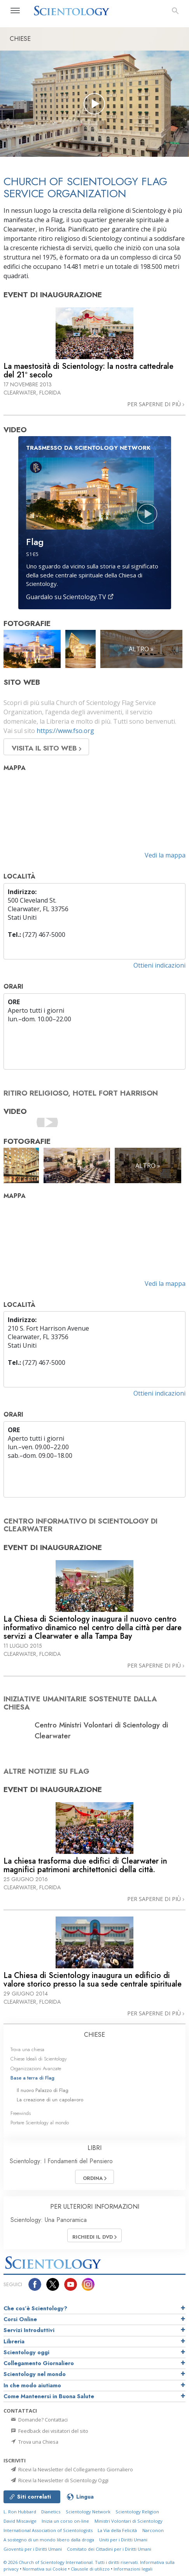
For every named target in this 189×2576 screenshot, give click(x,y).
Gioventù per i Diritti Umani (33, 2549)
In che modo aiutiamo (32, 2385)
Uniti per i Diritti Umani (123, 2540)
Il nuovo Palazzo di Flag (42, 2090)
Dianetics (50, 2512)
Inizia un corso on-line (65, 2521)
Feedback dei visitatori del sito (49, 2430)
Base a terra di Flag (32, 2077)
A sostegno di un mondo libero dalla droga (49, 2540)
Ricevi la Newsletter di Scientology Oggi (59, 2480)
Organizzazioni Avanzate (35, 2068)
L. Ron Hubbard (20, 2512)
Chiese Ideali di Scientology (38, 2058)
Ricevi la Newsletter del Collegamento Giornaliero (71, 2469)
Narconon (153, 2530)
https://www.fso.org (65, 730)
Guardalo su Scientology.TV (70, 597)
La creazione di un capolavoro (50, 2099)
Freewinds (20, 2113)
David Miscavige (20, 2521)
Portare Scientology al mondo (39, 2122)
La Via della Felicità (117, 2530)
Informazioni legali (133, 2569)
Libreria (14, 2341)
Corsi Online (20, 2319)
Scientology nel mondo (35, 2374)
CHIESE (94, 2034)
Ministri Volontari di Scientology (128, 2521)
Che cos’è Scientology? (35, 2308)
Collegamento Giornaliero (39, 2363)
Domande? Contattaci (39, 2419)
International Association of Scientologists (48, 2530)
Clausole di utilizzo (90, 2569)
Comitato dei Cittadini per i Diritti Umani (109, 2549)
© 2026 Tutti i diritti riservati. (72, 2562)
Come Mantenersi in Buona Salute (49, 2396)
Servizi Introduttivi (29, 2330)
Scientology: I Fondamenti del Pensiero (61, 2161)
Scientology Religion (137, 2512)
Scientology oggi (26, 2352)
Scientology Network (88, 2512)
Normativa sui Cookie (45, 2569)
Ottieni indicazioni (159, 965)
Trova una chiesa (27, 2049)
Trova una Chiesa (34, 2441)
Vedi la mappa (165, 855)
